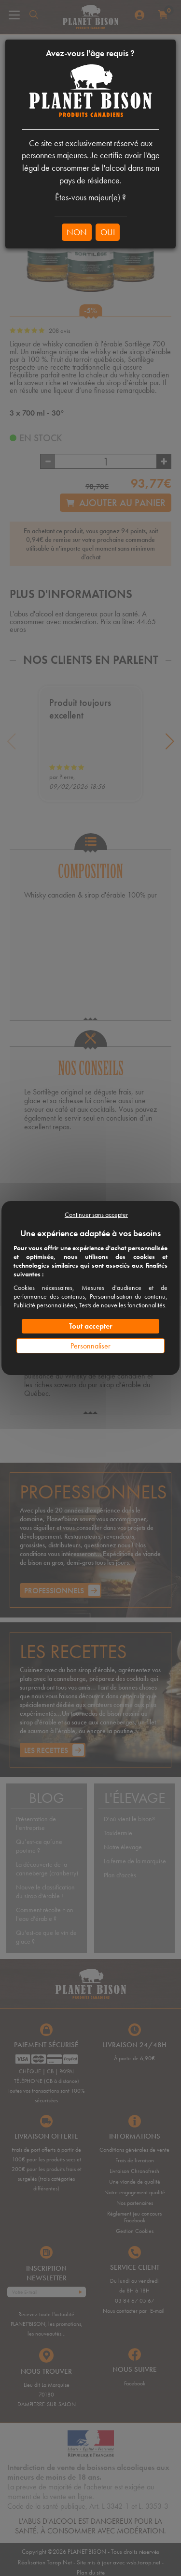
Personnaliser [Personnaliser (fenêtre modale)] (90, 1346)
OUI (107, 232)
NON (77, 232)
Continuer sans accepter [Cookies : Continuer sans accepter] (96, 1214)
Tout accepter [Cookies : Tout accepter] (90, 1326)
